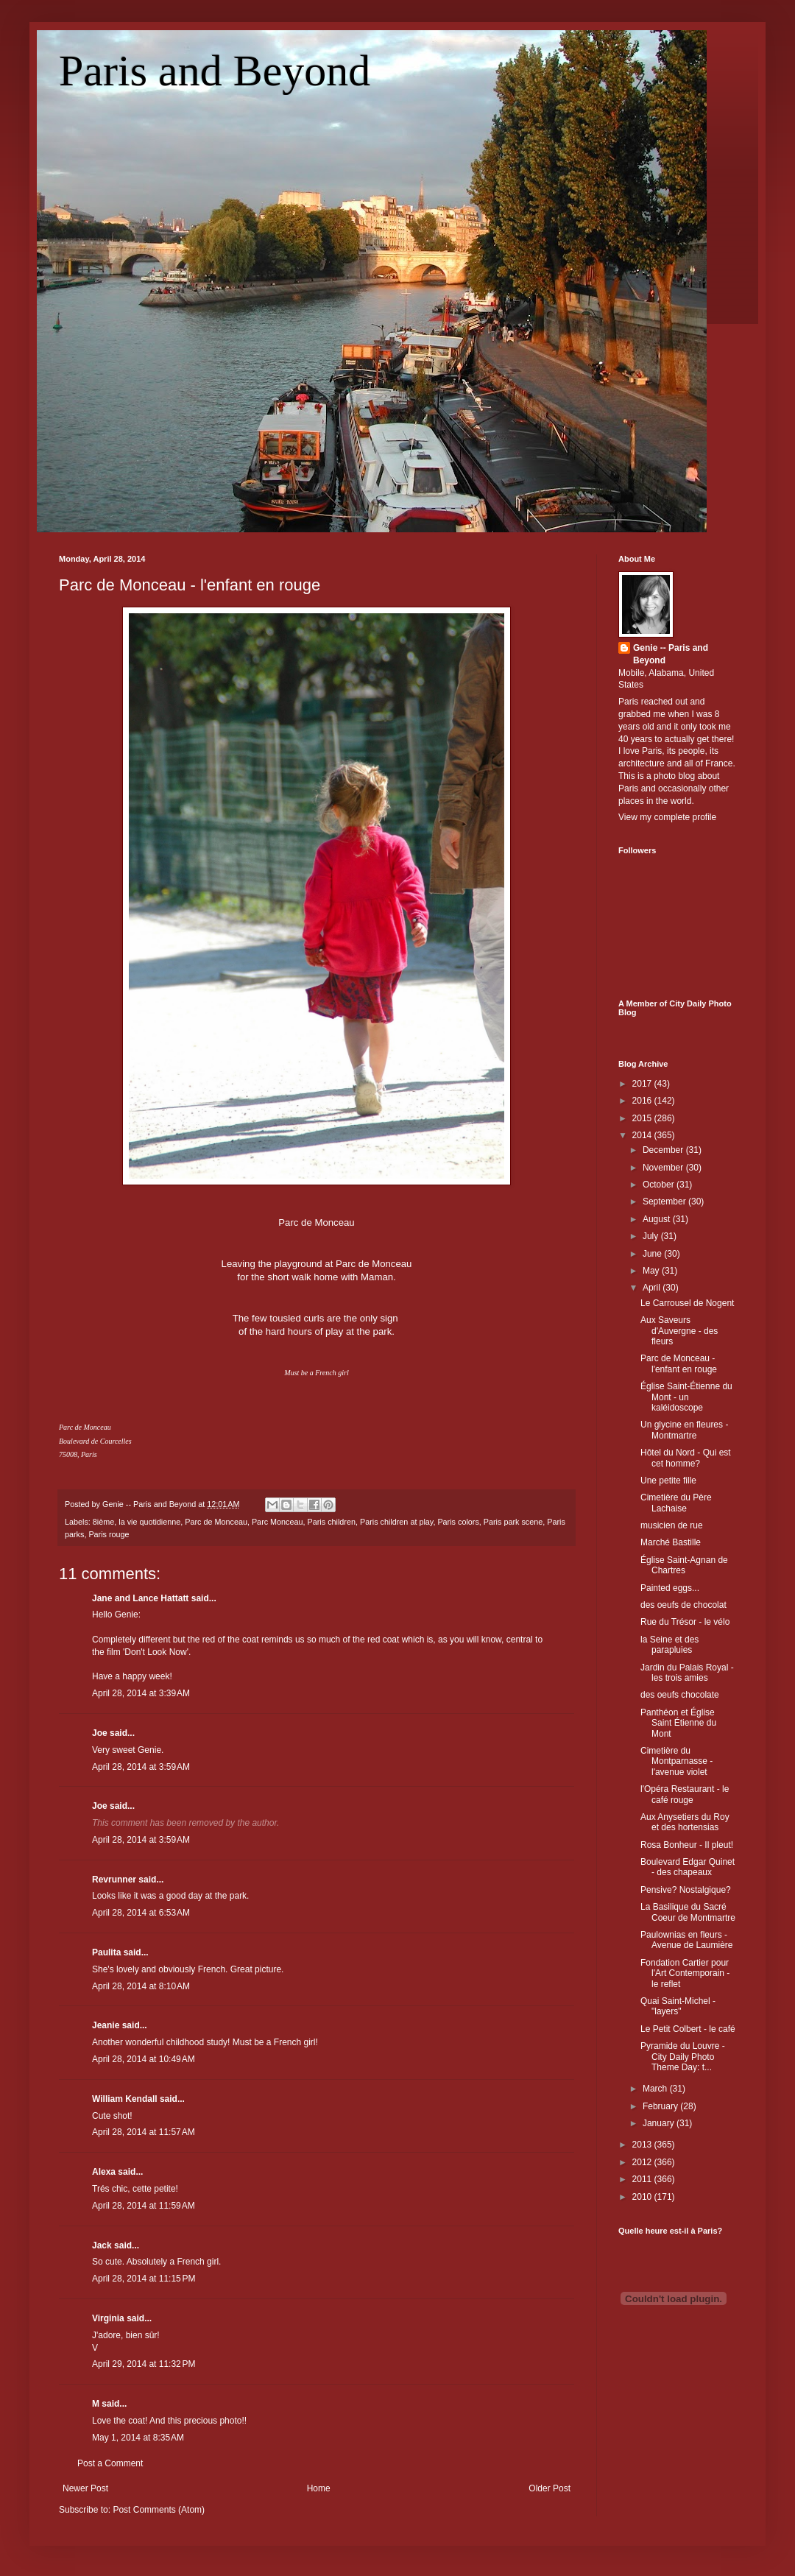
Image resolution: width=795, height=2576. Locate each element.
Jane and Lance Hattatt (140, 1598)
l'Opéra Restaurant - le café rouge (684, 1794)
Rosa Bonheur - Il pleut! (686, 1845)
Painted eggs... (669, 1588)
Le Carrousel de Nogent (687, 1303)
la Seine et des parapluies (669, 1644)
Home (319, 2488)
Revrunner (114, 1879)
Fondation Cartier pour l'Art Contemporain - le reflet (684, 1973)
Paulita (108, 1952)
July (652, 1236)
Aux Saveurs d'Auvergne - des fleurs (679, 1331)
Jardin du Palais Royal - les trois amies (687, 1672)
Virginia (108, 2318)
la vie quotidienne (149, 1521)
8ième (103, 1521)
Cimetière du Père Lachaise (676, 1502)
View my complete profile (667, 817)
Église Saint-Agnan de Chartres (684, 1565)
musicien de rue (671, 1525)
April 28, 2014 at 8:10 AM (141, 1986)
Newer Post (85, 2488)
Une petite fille (668, 1480)
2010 (643, 2197)
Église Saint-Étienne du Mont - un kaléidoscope (686, 1397)
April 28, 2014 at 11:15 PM (143, 2278)
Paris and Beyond (214, 70)
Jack (102, 2245)
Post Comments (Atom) (159, 2510)
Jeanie (105, 2025)
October (659, 1184)
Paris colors (457, 1521)
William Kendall (125, 2099)
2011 (643, 2179)
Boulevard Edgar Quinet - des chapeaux (687, 1867)
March (656, 2088)
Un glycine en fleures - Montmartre (684, 1429)
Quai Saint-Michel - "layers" (678, 2006)
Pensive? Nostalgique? (685, 1890)
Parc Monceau (277, 1521)
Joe (99, 1733)
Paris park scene (513, 1521)
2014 (643, 1135)
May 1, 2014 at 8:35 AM (138, 2437)
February (661, 2106)
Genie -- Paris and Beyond (670, 654)
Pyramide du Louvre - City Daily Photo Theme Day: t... (682, 2056)
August (658, 1219)
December (664, 1150)
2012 (643, 2162)
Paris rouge (108, 1534)
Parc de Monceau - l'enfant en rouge (189, 585)
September (665, 1201)
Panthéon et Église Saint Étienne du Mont (678, 1723)
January (659, 2123)
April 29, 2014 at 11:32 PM (143, 2364)
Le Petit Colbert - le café (687, 2029)
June (653, 1254)
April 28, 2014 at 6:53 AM (141, 1913)
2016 (643, 1100)
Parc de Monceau (216, 1521)
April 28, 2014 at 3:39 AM (141, 1693)
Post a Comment (110, 2463)
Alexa (104, 2172)
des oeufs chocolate (679, 1695)
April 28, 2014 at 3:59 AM (141, 1767)
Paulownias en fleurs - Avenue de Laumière (686, 1940)
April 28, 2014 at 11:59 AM (143, 2206)
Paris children (332, 1521)
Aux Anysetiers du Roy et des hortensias (684, 1822)
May (652, 1271)
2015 (643, 1118)
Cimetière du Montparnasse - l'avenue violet (676, 1761)
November (664, 1167)
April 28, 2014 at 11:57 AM (143, 2132)
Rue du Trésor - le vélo (684, 1622)
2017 (643, 1084)
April (652, 1287)
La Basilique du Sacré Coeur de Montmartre (687, 1912)
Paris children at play (396, 1521)
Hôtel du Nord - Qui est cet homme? (685, 1457)
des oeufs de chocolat (683, 1605)
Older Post (549, 2488)
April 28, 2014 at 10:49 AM (143, 2059)
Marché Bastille (670, 1542)
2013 (643, 2144)
